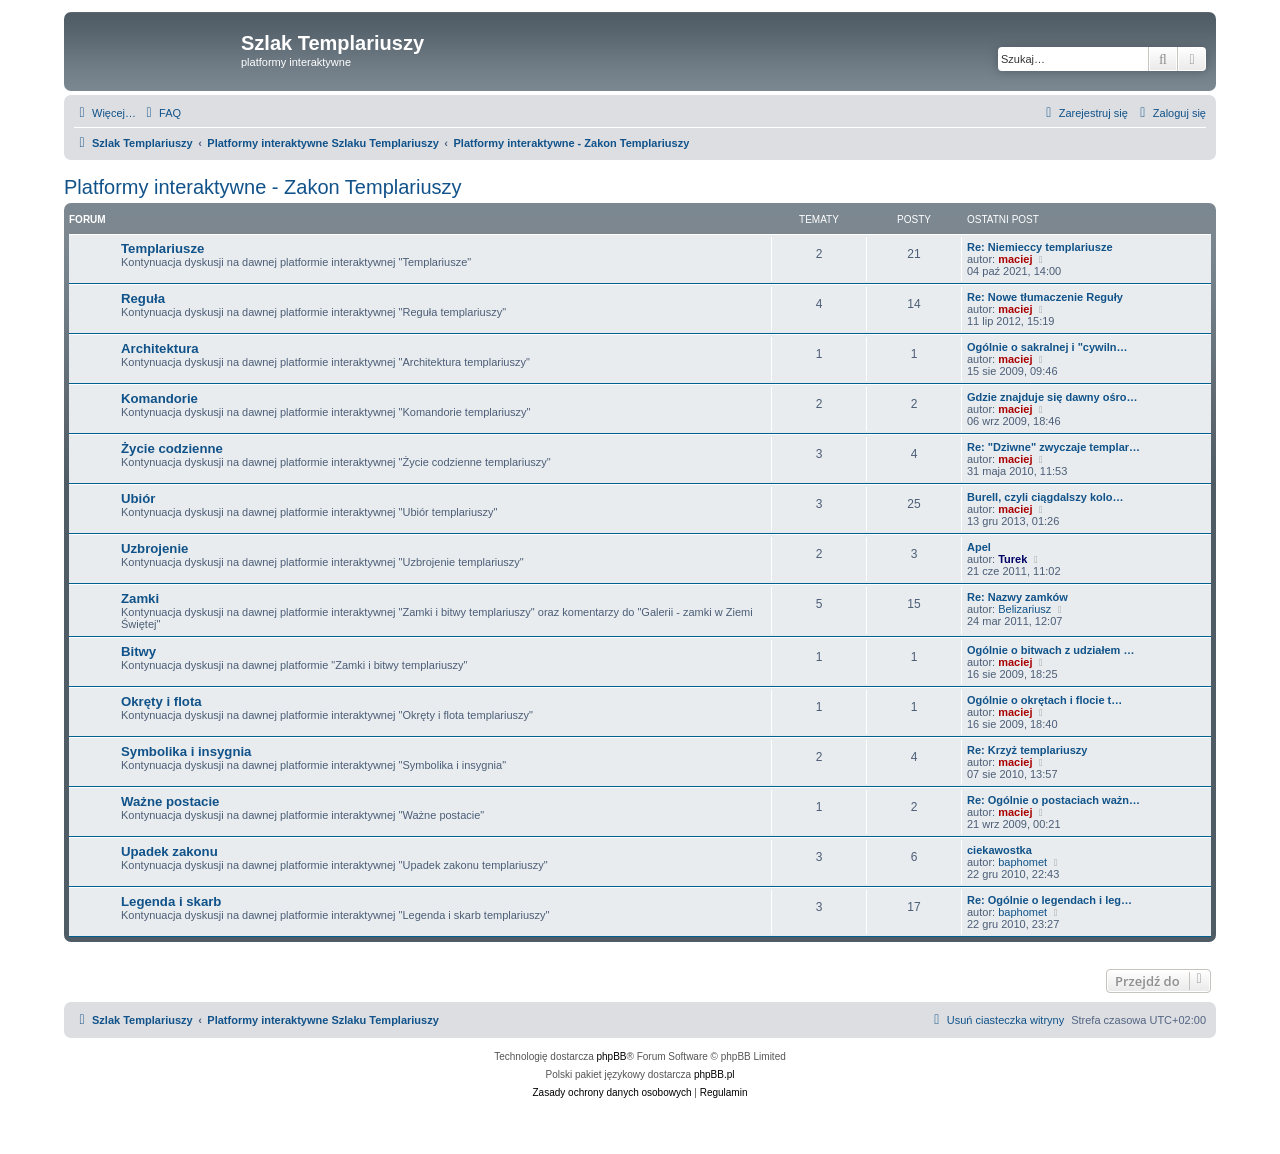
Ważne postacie (170, 801)
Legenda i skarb (171, 901)
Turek (1012, 559)
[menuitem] (161, 113)
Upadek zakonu (169, 851)
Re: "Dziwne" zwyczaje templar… (1053, 447)
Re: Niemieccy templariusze (1040, 247)
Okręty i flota (161, 701)
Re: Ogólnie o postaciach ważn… (1053, 800)
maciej (1015, 259)
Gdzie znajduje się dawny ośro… (1052, 397)
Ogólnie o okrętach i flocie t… (1044, 700)
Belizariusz (1024, 609)
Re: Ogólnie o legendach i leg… (1049, 900)
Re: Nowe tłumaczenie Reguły (1045, 297)
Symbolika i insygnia (186, 751)
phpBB (612, 1056)
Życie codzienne (172, 448)
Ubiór (138, 498)
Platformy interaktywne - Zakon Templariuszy (263, 187)
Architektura (160, 348)
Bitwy (138, 651)
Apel (979, 547)
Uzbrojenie (154, 548)
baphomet (1022, 862)
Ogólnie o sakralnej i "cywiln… (1047, 347)
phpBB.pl (714, 1074)
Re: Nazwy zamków (1017, 597)
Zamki (140, 598)
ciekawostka (999, 850)
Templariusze (162, 248)
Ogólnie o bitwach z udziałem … (1050, 650)
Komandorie (159, 398)
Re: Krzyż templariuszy (1027, 750)
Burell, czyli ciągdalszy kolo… (1045, 497)
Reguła (143, 298)
